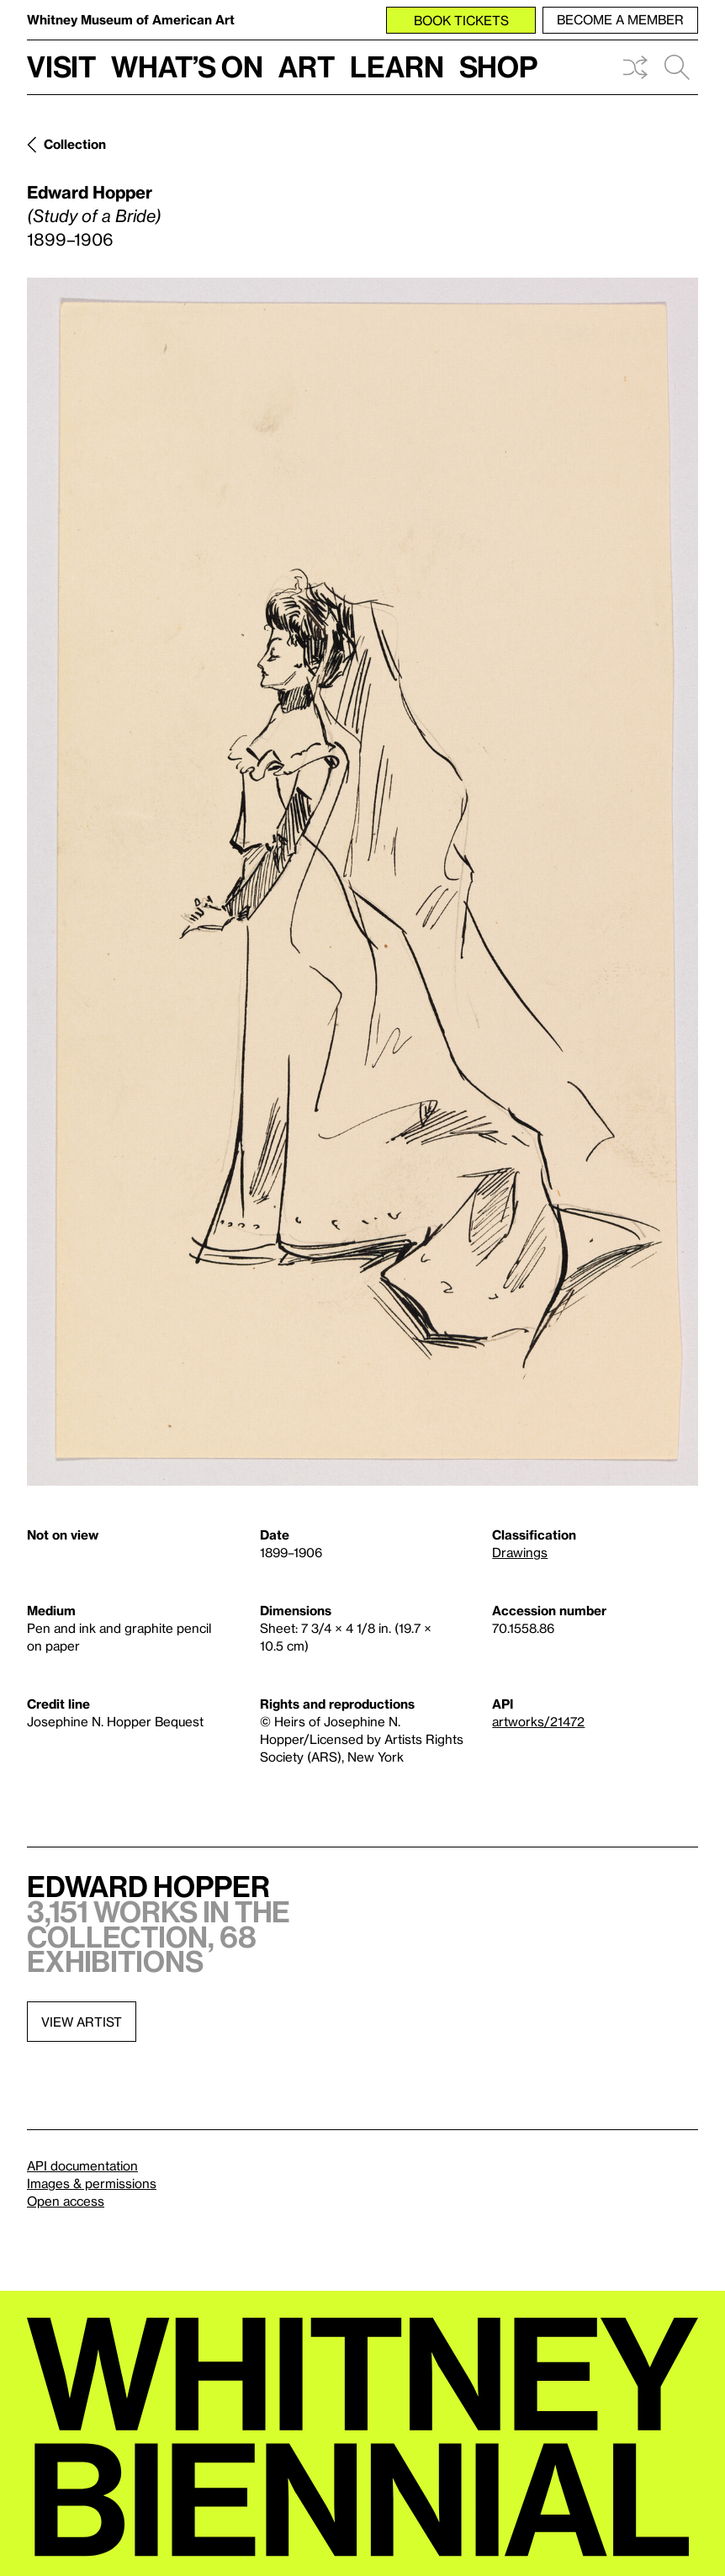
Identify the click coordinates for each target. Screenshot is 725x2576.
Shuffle (635, 67)
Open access (65, 2200)
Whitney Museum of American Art (131, 19)
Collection (75, 143)
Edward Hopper (89, 192)
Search (677, 67)
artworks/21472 (538, 1721)
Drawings (520, 1552)
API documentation (82, 2165)
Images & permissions (91, 2183)
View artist (81, 2021)
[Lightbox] (362, 882)
